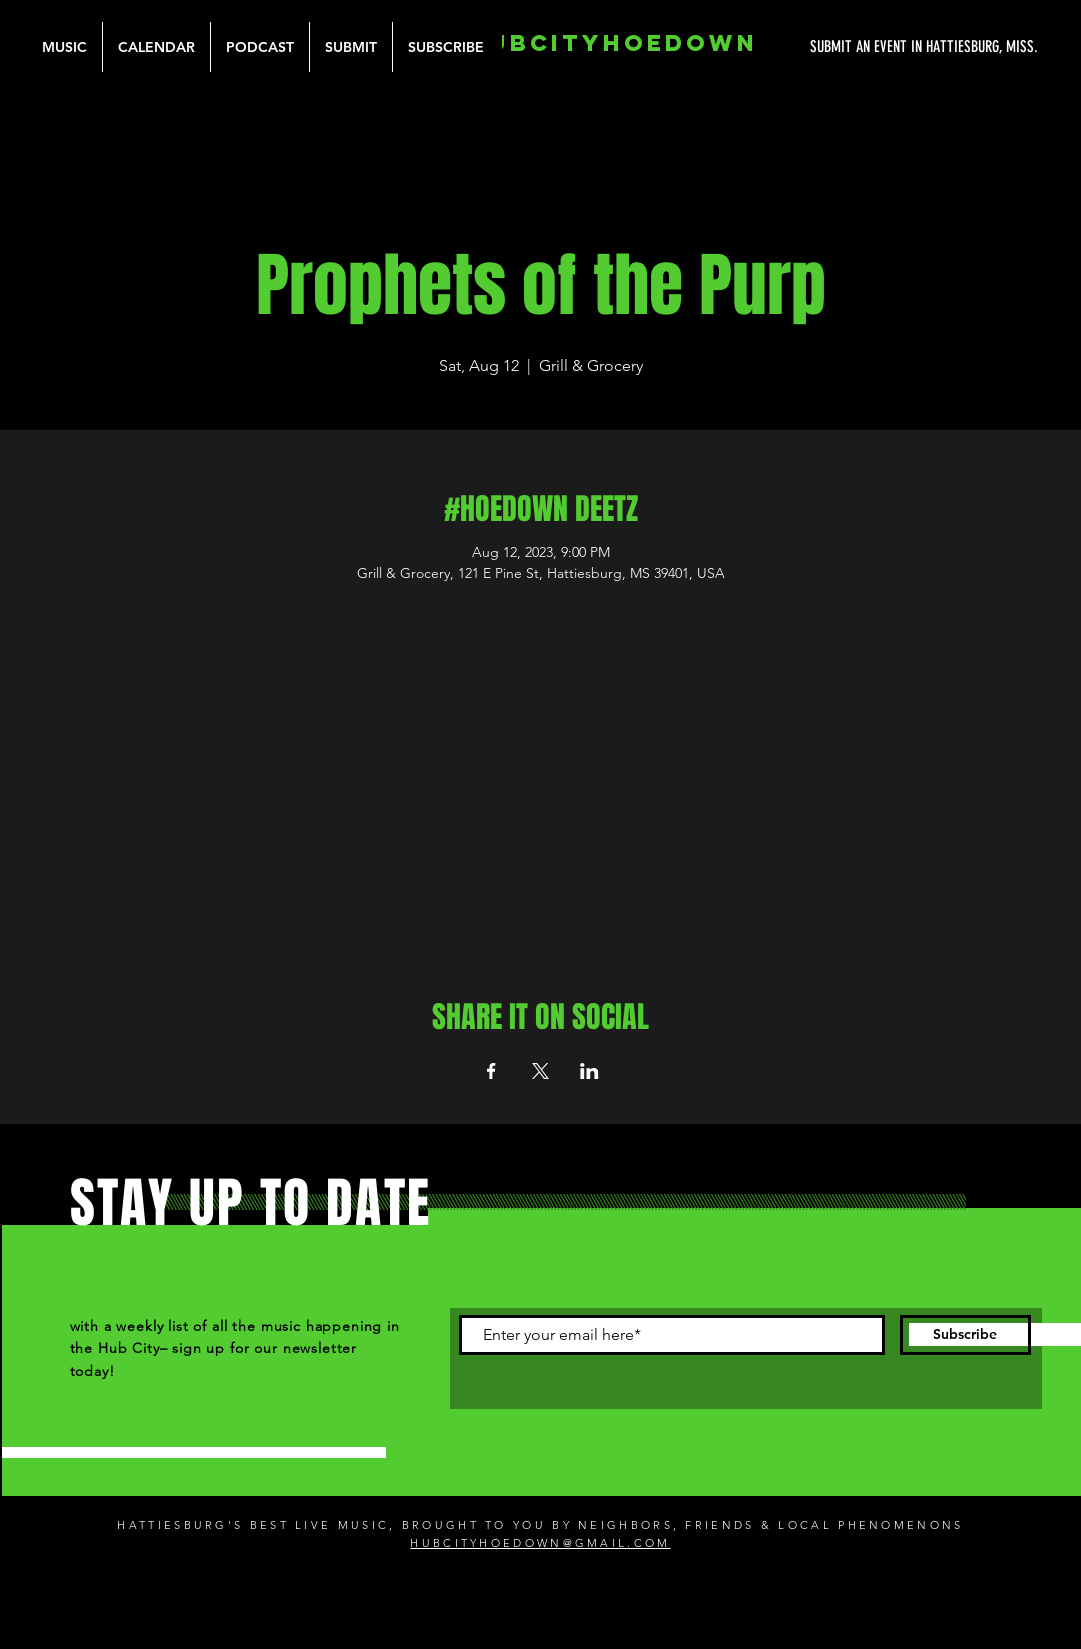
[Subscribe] (965, 1335)
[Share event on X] (540, 1071)
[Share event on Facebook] (491, 1071)
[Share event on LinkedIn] (589, 1071)
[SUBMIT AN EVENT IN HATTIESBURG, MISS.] (849, 47)
